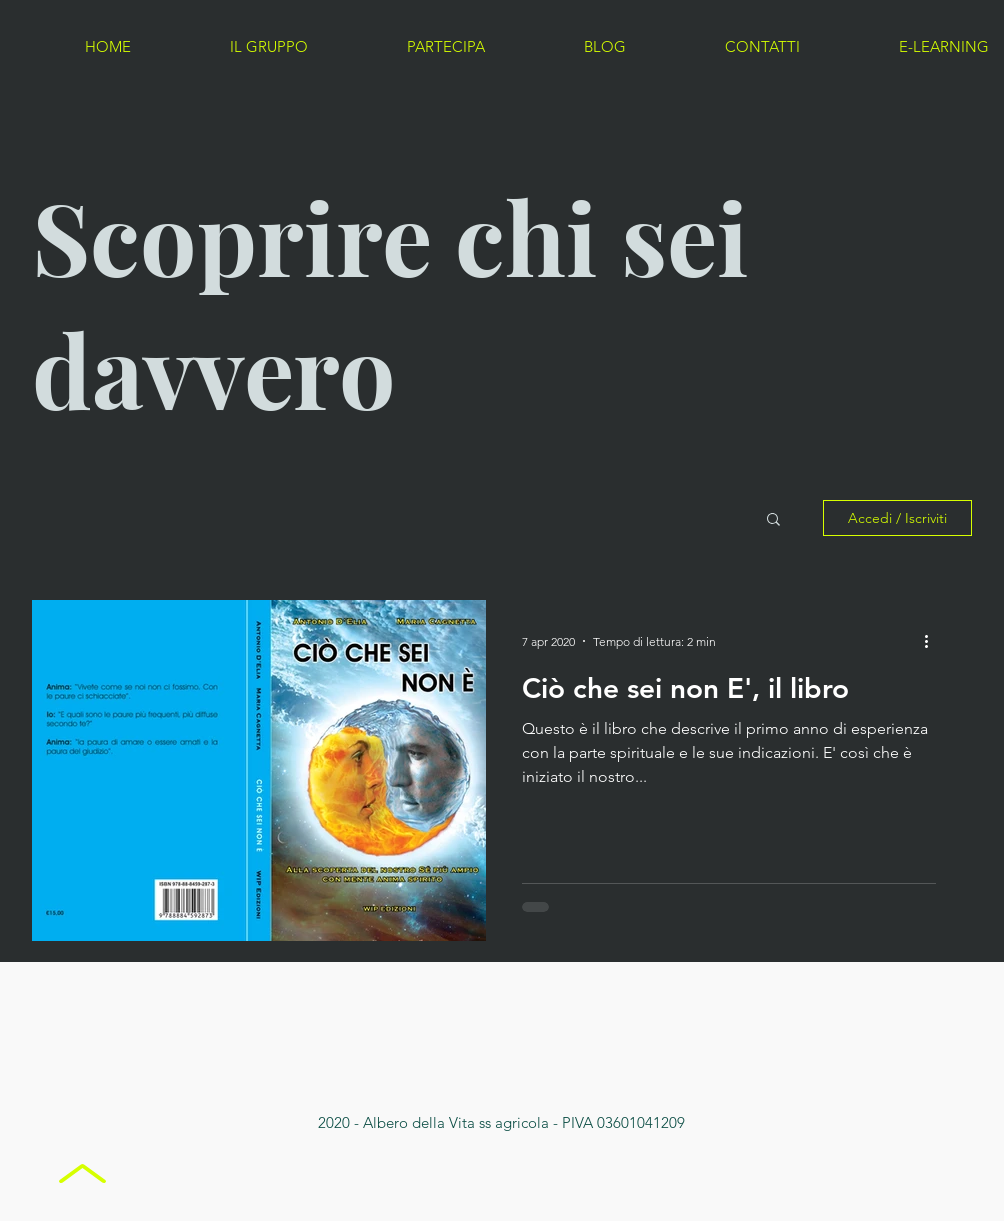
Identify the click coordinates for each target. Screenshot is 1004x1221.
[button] (773, 520)
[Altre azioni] (933, 641)
